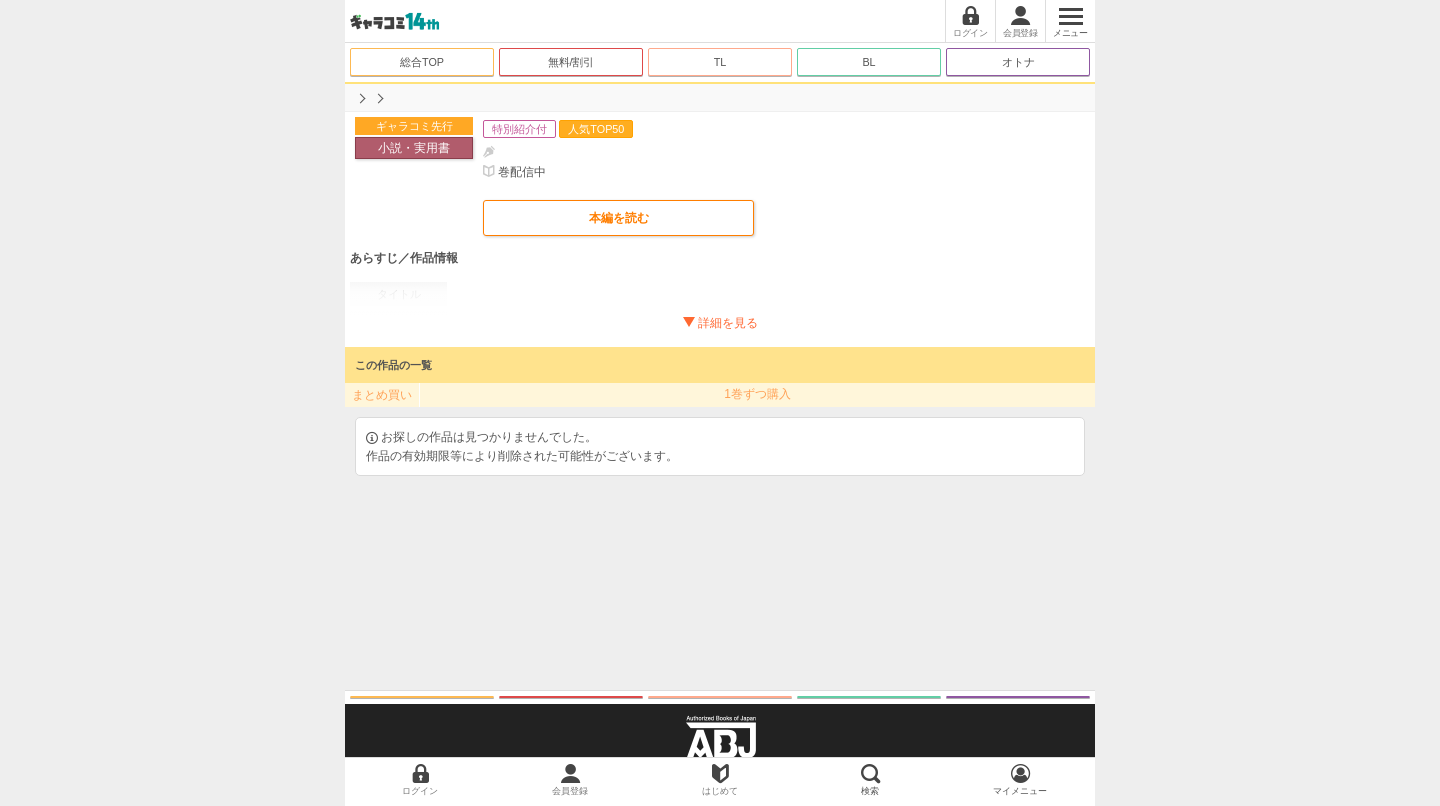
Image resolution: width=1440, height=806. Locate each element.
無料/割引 (571, 62)
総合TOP (422, 62)
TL (720, 62)
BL (868, 62)
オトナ (1018, 62)
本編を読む (619, 218)
